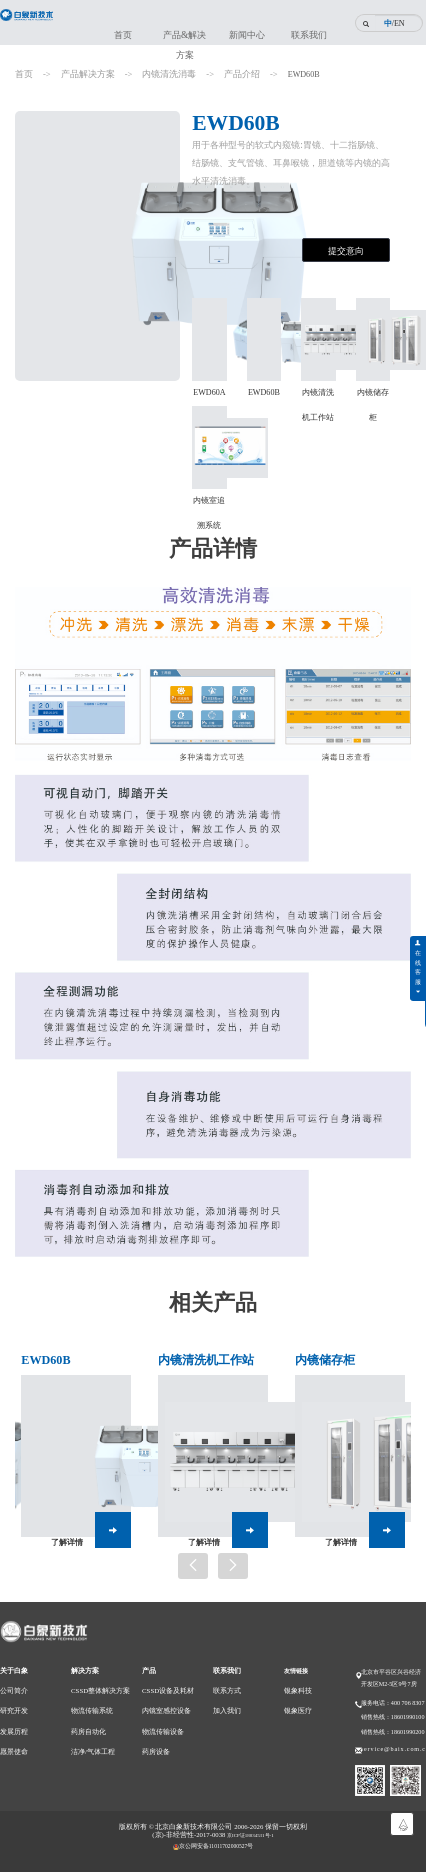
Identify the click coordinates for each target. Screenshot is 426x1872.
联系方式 (227, 1706)
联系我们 (309, 35)
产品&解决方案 (184, 41)
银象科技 (298, 1706)
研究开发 (14, 1726)
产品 (149, 1686)
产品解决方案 (88, 74)
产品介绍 (242, 74)
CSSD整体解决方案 (100, 1706)
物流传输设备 (163, 1747)
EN (399, 23)
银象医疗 (298, 1726)
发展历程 (14, 1747)
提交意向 (346, 251)
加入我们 (227, 1726)
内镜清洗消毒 (169, 74)
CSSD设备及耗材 (168, 1706)
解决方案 (85, 1686)
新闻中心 (247, 35)
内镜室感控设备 (166, 1726)
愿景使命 (14, 1767)
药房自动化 (88, 1747)
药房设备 (156, 1767)
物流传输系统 (92, 1726)
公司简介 (14, 1706)
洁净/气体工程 (93, 1767)
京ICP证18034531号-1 (250, 1851)
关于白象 (14, 1686)
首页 (123, 35)
